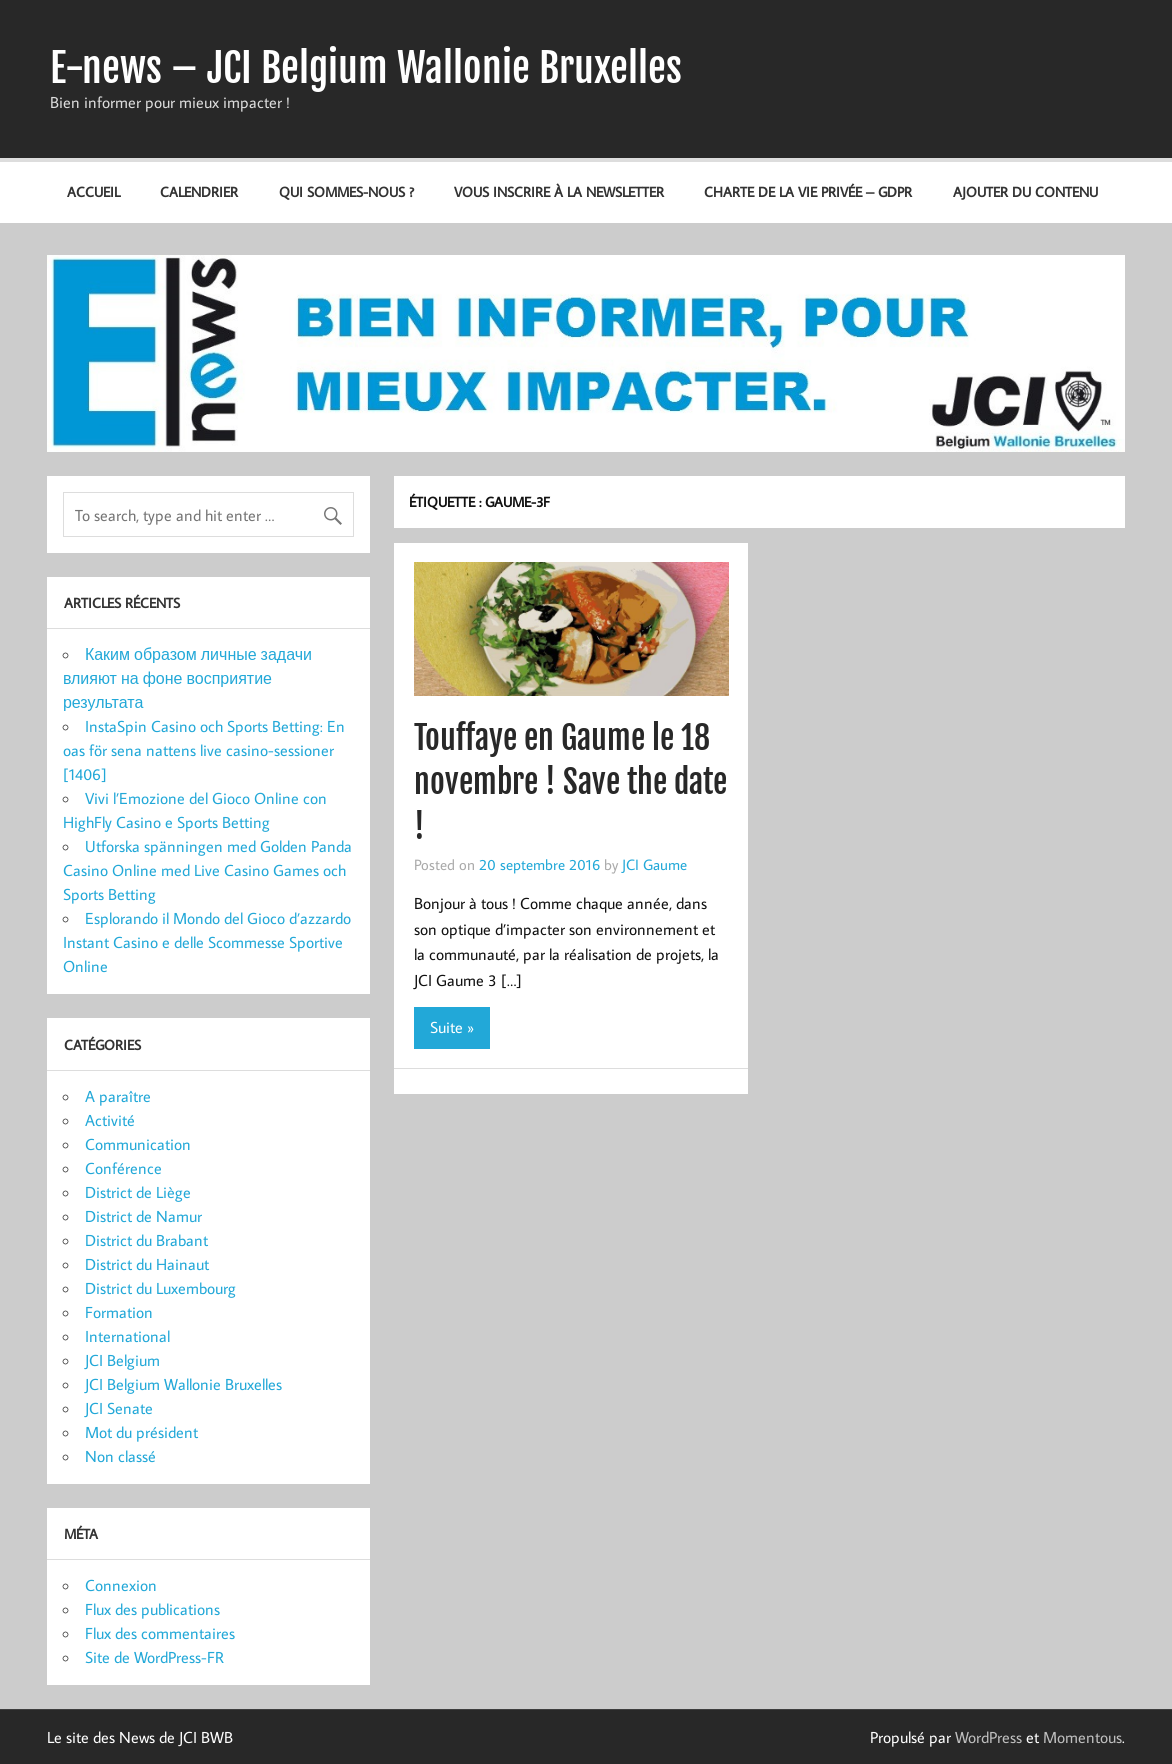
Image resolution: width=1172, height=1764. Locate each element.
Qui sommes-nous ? (346, 191)
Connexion (121, 1585)
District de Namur (143, 1216)
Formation (119, 1312)
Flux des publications (152, 1609)
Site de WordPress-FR (154, 1657)
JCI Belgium (122, 1360)
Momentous (1082, 1737)
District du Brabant (146, 1240)
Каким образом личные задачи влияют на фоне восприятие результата (187, 678)
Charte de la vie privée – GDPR (808, 191)
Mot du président (141, 1432)
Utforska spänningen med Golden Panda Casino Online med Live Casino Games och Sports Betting (207, 870)
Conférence (123, 1168)
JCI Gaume (654, 864)
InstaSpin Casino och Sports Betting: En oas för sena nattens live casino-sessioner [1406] (204, 750)
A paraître (118, 1096)
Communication (138, 1144)
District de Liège (138, 1192)
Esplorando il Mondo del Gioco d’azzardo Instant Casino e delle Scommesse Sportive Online (207, 942)
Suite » (452, 1027)
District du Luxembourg (160, 1288)
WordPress (988, 1737)
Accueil (93, 191)
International (127, 1336)
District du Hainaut (147, 1264)
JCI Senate (119, 1408)
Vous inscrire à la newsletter (559, 191)
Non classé (120, 1456)
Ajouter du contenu (1025, 191)
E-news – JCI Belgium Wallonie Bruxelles (366, 68)
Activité (110, 1120)
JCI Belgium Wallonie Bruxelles (183, 1384)
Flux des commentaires (160, 1633)
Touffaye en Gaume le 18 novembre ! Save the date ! (570, 783)
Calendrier (199, 191)
